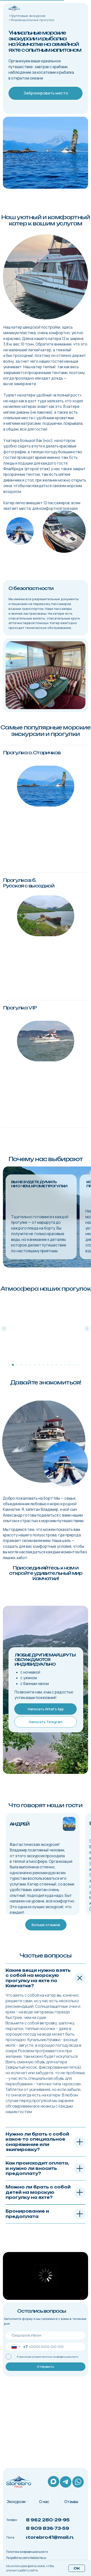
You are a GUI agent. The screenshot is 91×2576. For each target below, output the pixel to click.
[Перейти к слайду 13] (65, 1365)
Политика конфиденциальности (27, 2552)
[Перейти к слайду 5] (30, 1365)
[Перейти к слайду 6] (35, 1365)
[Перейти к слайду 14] (70, 1365)
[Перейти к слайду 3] (22, 1365)
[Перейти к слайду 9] (48, 1365)
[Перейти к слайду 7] (39, 1365)
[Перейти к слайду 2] (17, 1365)
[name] (45, 2335)
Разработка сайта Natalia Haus (26, 2558)
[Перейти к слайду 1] (13, 1365)
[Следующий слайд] (87, 1328)
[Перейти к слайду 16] (78, 1365)
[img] (65, 2482)
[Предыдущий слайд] (4, 1328)
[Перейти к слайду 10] (52, 1365)
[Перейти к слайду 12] (61, 1365)
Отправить (45, 2366)
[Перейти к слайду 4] (26, 1365)
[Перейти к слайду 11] (57, 1365)
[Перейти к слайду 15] (74, 1365)
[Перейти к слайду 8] (43, 1365)
